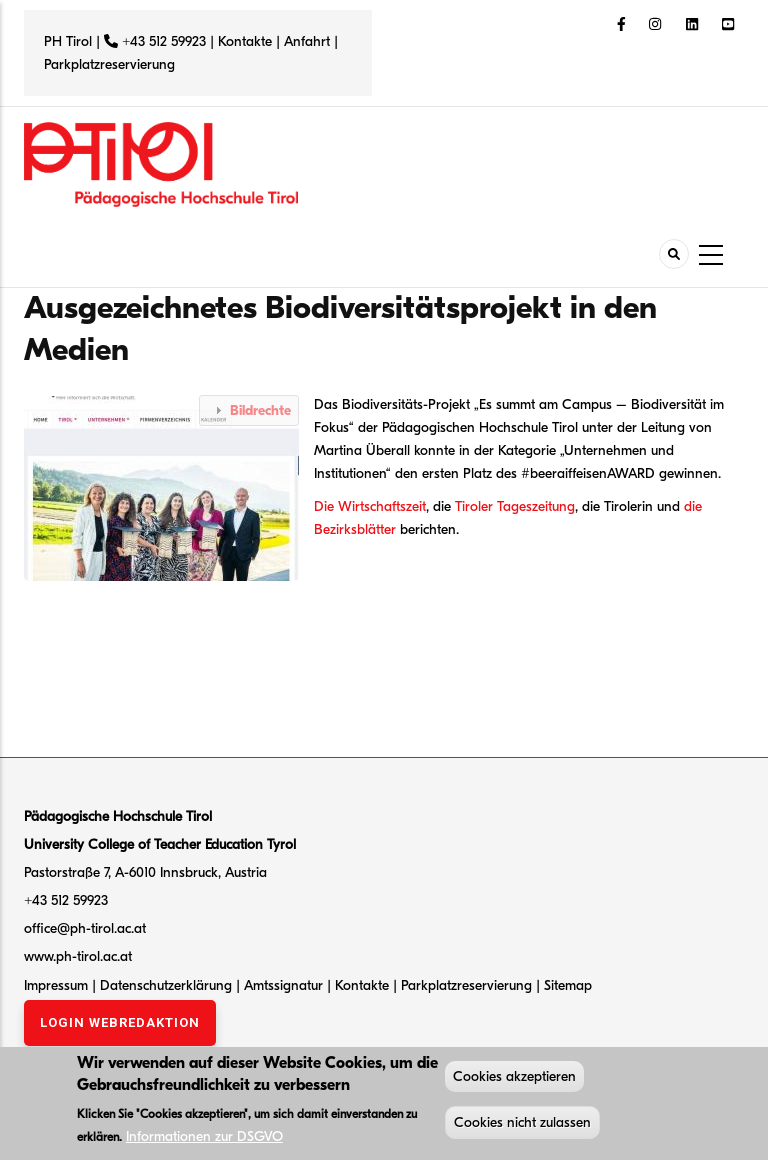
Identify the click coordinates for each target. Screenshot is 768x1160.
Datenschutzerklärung (166, 985)
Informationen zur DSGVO (204, 1138)
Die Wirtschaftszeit (370, 506)
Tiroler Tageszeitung (515, 506)
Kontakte (245, 41)
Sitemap (568, 985)
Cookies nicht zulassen (522, 1125)
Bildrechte (260, 410)
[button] (166, 486)
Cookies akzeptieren (514, 1079)
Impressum (56, 985)
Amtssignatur (285, 985)
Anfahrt (309, 41)
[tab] (249, 410)
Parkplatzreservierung (109, 64)
